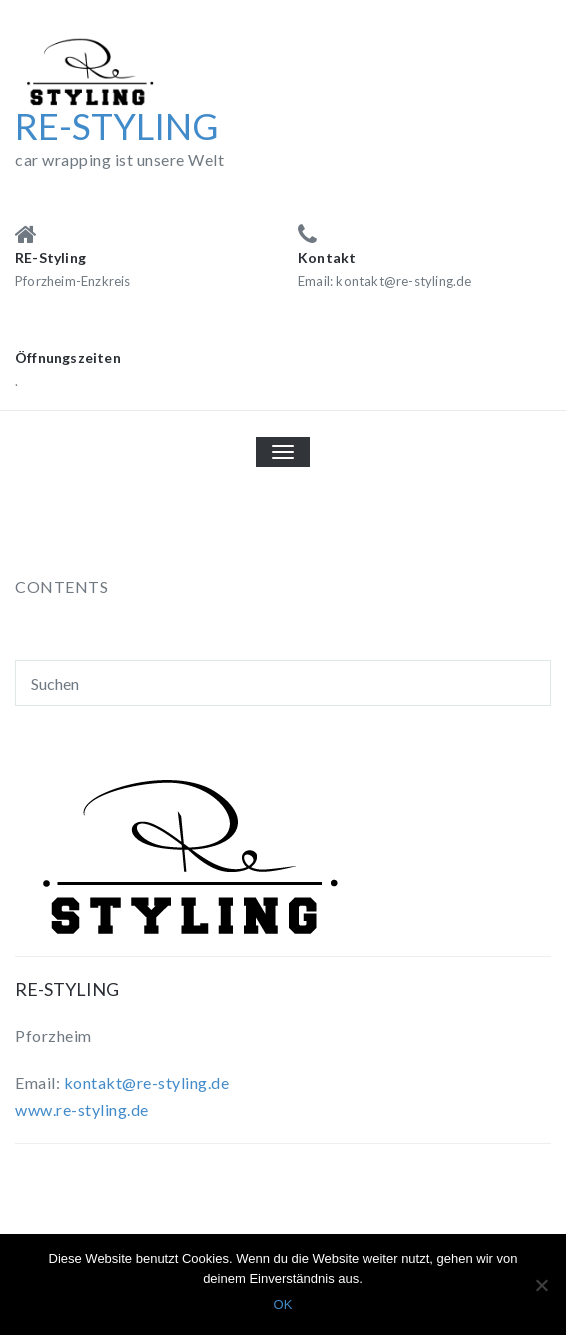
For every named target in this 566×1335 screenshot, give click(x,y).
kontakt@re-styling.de (147, 1082)
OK (283, 1304)
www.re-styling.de (82, 1109)
